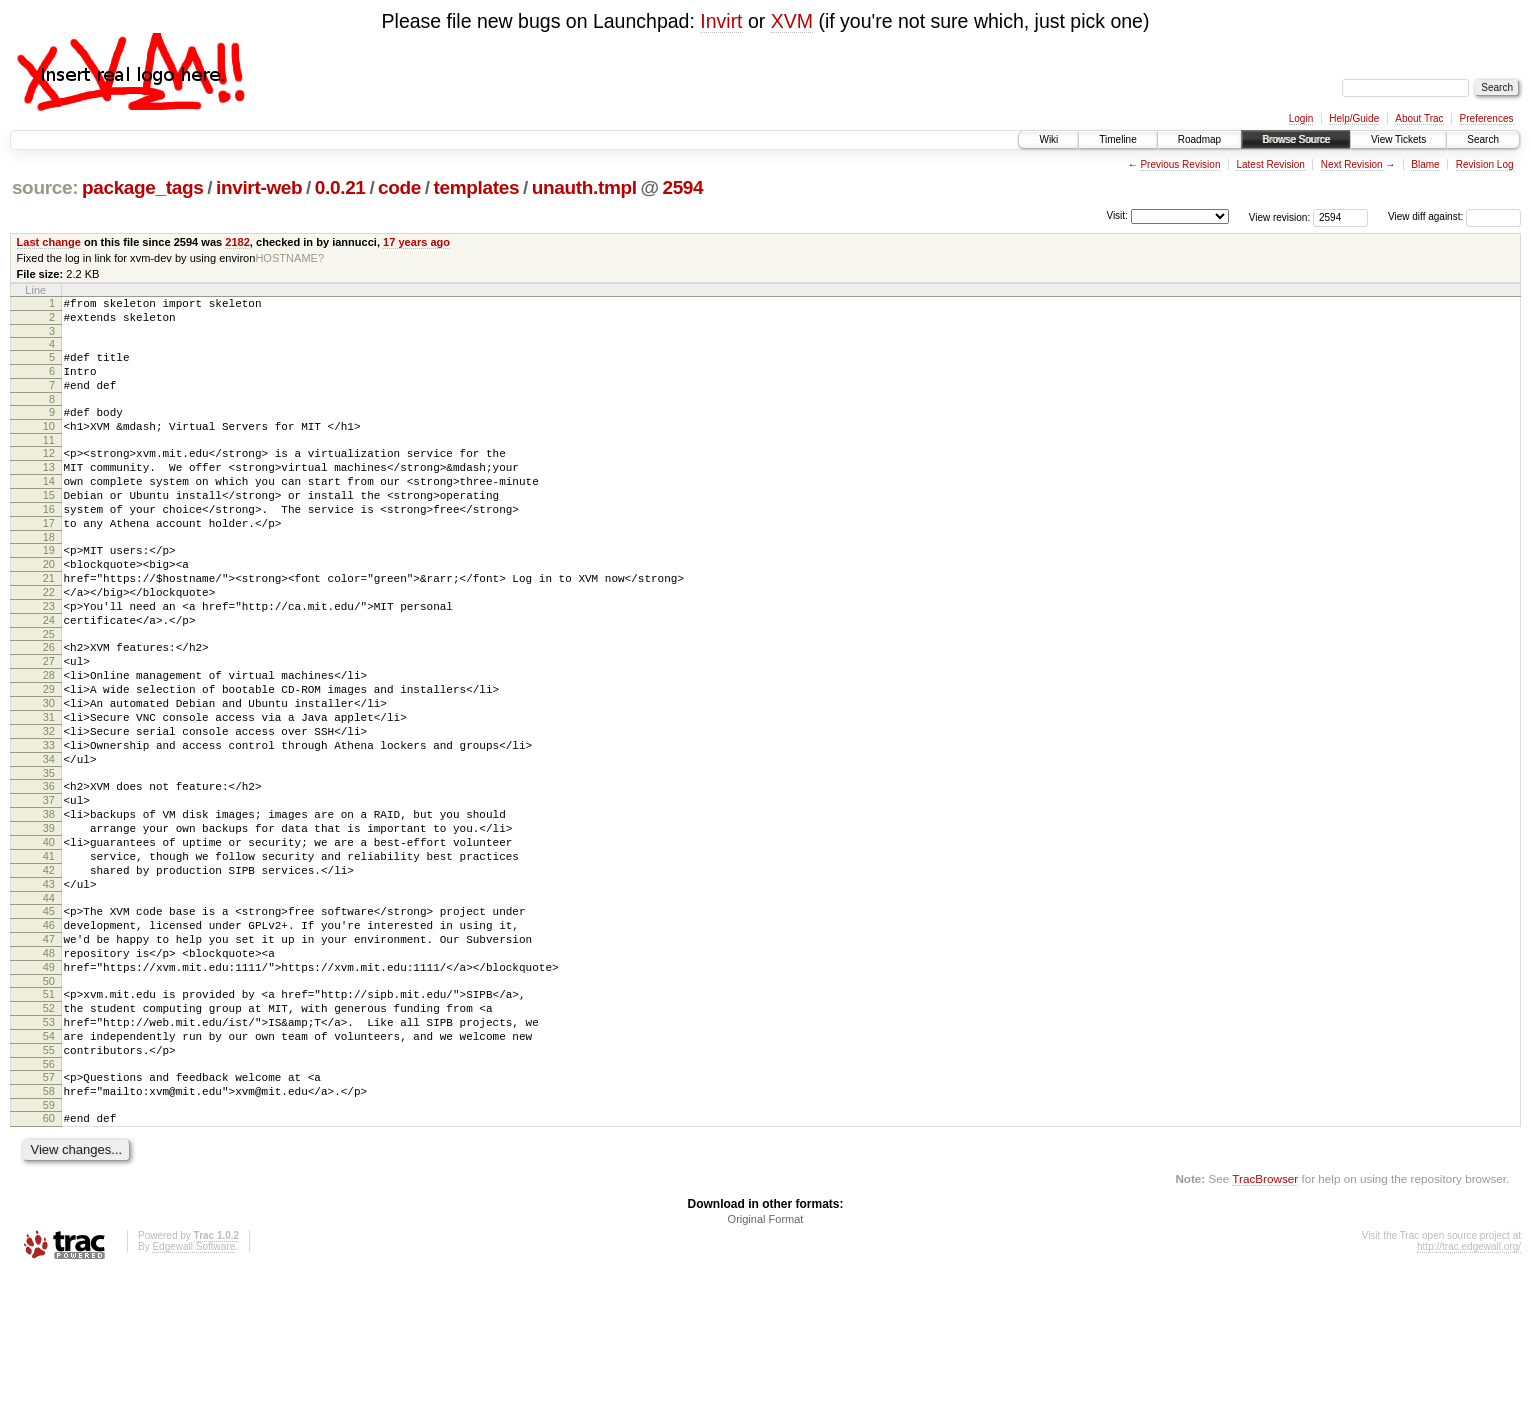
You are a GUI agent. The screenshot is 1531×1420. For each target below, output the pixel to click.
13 (49, 491)
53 (49, 1151)
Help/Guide (1354, 118)
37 (49, 887)
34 (49, 840)
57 (49, 1215)
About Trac (1419, 118)
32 (49, 806)
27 (49, 721)
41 (49, 955)
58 (49, 1232)
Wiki (1048, 139)
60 (49, 1262)
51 (49, 1117)
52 (49, 1134)
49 (49, 1087)
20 (49, 606)
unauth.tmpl (584, 187)
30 (49, 772)
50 (49, 1104)
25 (49, 691)
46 (49, 1036)
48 (49, 1070)
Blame (1425, 164)
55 (49, 1185)
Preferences (1487, 118)
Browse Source (1296, 139)
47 (49, 1053)
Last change (49, 242)
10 (49, 444)
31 (49, 789)
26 (49, 704)
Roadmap (1199, 139)
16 (49, 542)
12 (49, 474)
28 (49, 738)
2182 (237, 242)
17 (49, 559)
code (399, 187)
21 (49, 623)
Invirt (721, 21)
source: (45, 187)
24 (49, 674)
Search (1483, 139)
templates (477, 187)
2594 (682, 187)
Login (1301, 118)
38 (49, 904)
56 (49, 1202)
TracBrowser (1265, 1325)
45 (49, 1019)
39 (49, 921)
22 (49, 640)
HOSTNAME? (289, 258)
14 (49, 508)
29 (49, 755)
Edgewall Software (193, 1393)
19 (49, 589)
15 (49, 525)
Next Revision (1352, 164)
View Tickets (1398, 139)
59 (49, 1249)
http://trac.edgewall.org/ (1469, 1393)
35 (49, 857)
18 (49, 576)
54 (49, 1168)
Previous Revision (1180, 164)
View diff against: (1454, 216)
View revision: (1280, 216)
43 (49, 989)
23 (49, 657)
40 (49, 938)
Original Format (766, 1366)
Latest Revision (1270, 164)
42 (49, 972)
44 (49, 1006)
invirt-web (259, 187)
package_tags (143, 187)
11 (49, 461)
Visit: (1117, 215)
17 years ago (416, 242)
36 (49, 870)
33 (49, 823)
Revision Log (1485, 164)
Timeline (1117, 139)
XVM (792, 21)
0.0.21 (340, 187)
